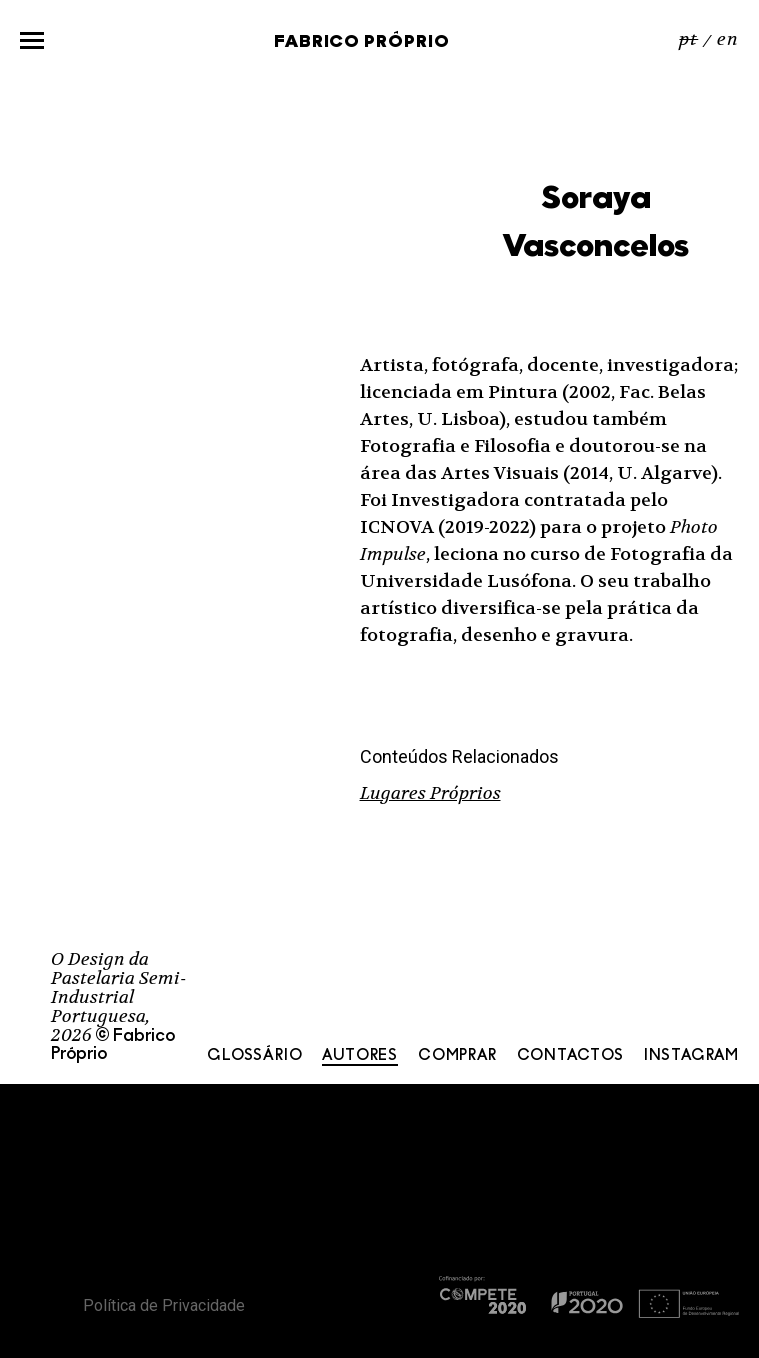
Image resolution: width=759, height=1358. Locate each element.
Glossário (254, 1056)
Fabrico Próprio (362, 42)
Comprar (457, 1056)
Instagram (691, 1056)
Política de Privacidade (164, 1305)
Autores (360, 1056)
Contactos (570, 1056)
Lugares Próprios (430, 793)
